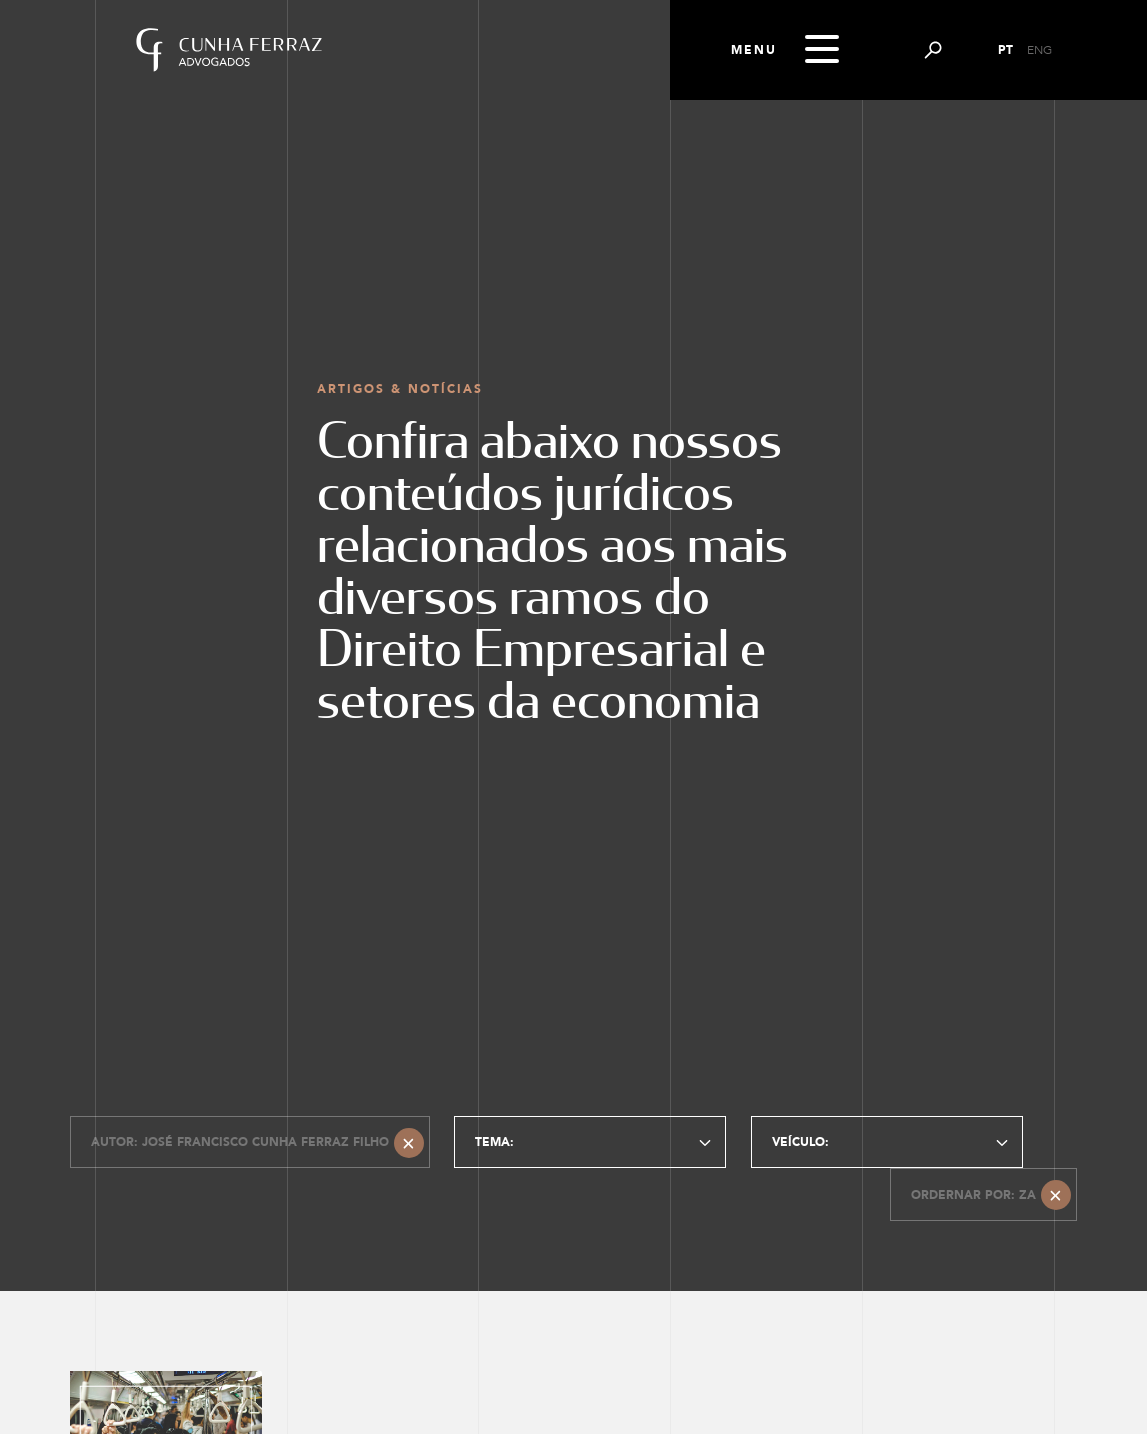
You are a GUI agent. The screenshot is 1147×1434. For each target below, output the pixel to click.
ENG (1039, 50)
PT (1005, 50)
